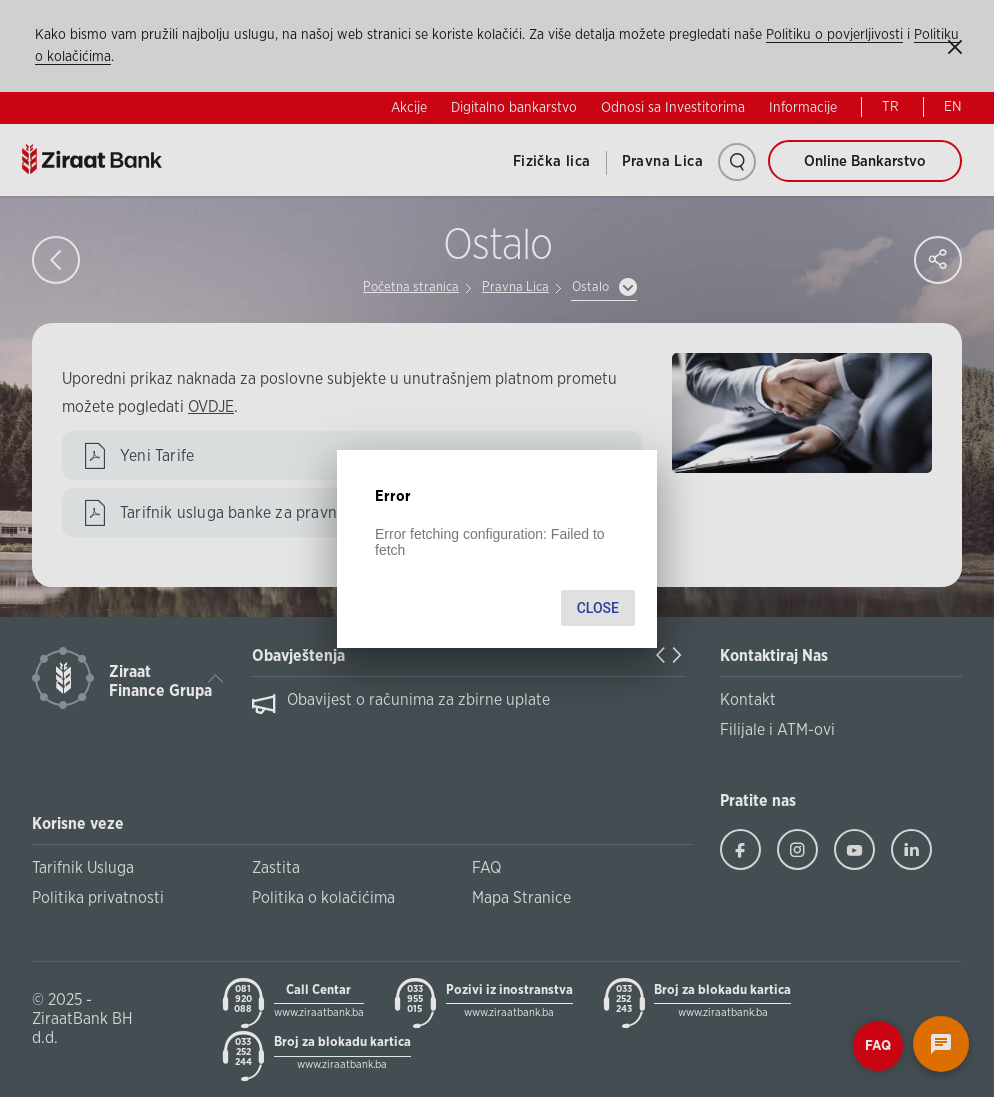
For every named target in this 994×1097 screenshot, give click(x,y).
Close (598, 608)
